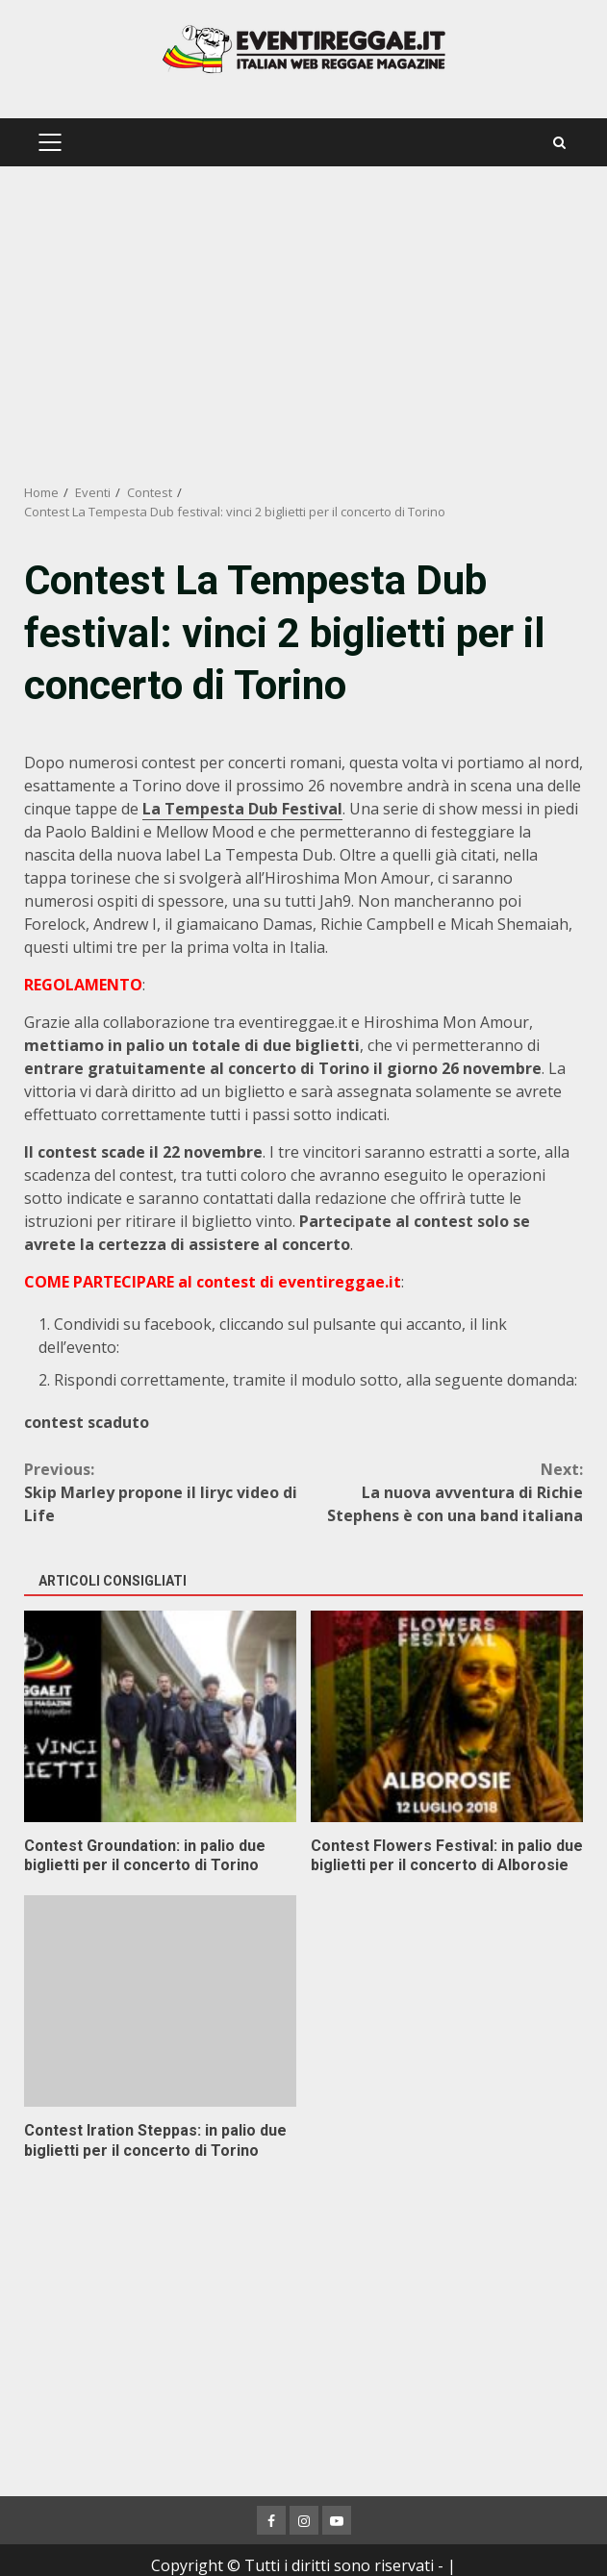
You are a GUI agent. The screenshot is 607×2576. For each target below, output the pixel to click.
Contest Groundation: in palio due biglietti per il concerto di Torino (160, 1716)
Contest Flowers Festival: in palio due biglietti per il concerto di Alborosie (447, 1716)
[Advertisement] (303, 325)
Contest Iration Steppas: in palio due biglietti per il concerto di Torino (160, 2001)
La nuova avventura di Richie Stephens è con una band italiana (444, 1492)
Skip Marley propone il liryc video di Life (164, 1492)
